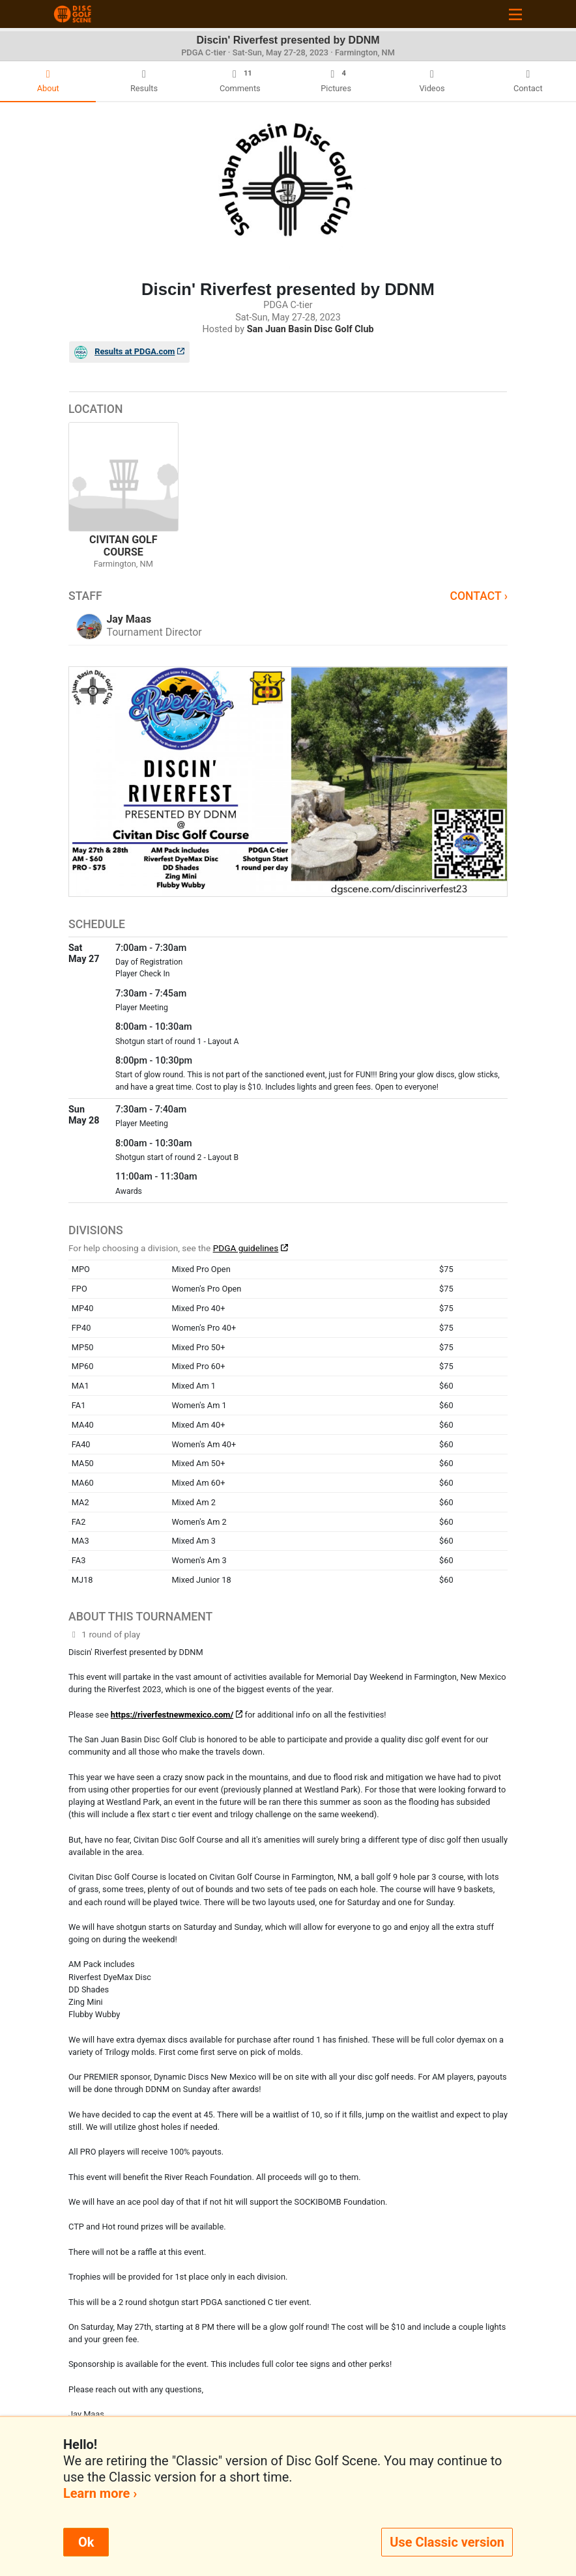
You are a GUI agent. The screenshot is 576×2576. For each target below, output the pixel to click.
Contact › (479, 595)
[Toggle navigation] (515, 14)
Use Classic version (447, 2542)
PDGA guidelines (246, 1248)
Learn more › (100, 2493)
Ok (86, 2542)
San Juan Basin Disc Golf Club (310, 329)
